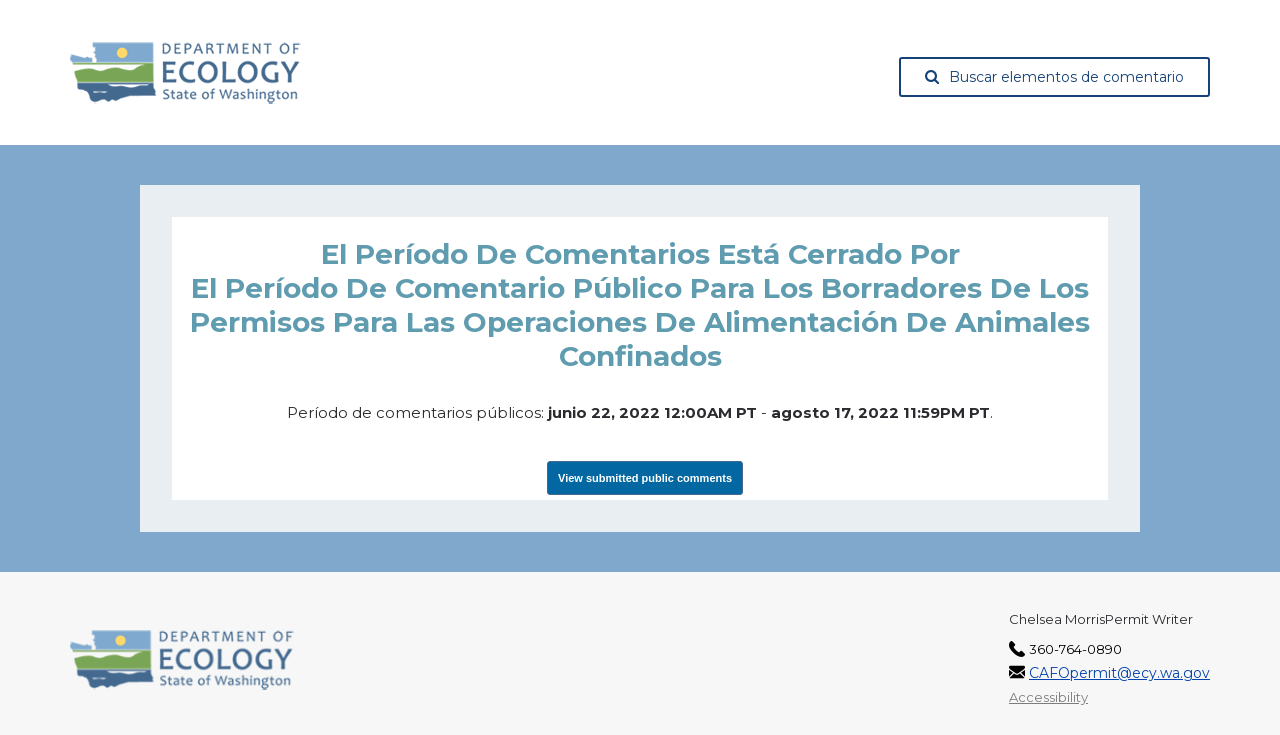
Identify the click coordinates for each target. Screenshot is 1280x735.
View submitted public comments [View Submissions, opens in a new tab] (645, 478)
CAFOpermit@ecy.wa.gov (1119, 673)
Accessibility (1048, 697)
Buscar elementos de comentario (1054, 77)
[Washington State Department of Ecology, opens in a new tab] (185, 73)
